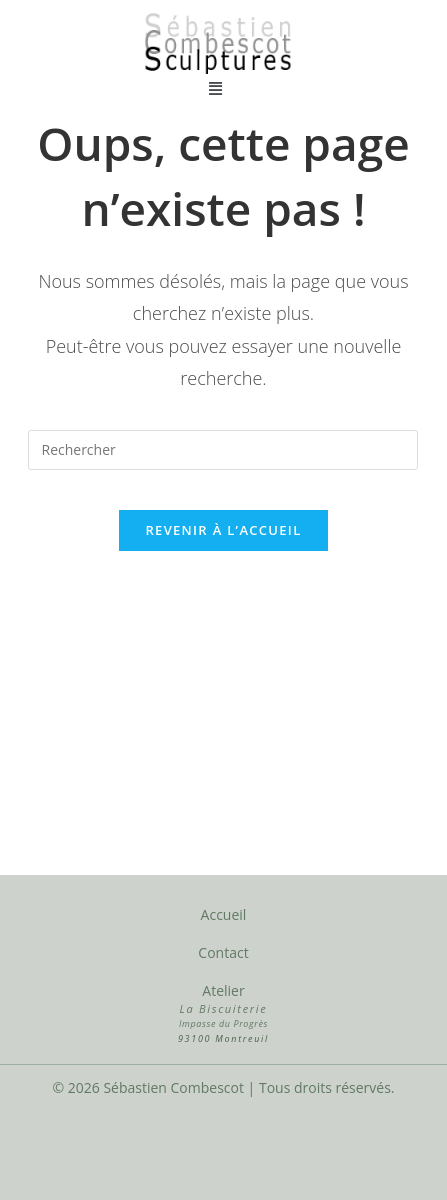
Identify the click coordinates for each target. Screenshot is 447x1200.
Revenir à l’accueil (223, 530)
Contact (223, 952)
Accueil (224, 914)
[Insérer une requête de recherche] (223, 450)
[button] (216, 87)
